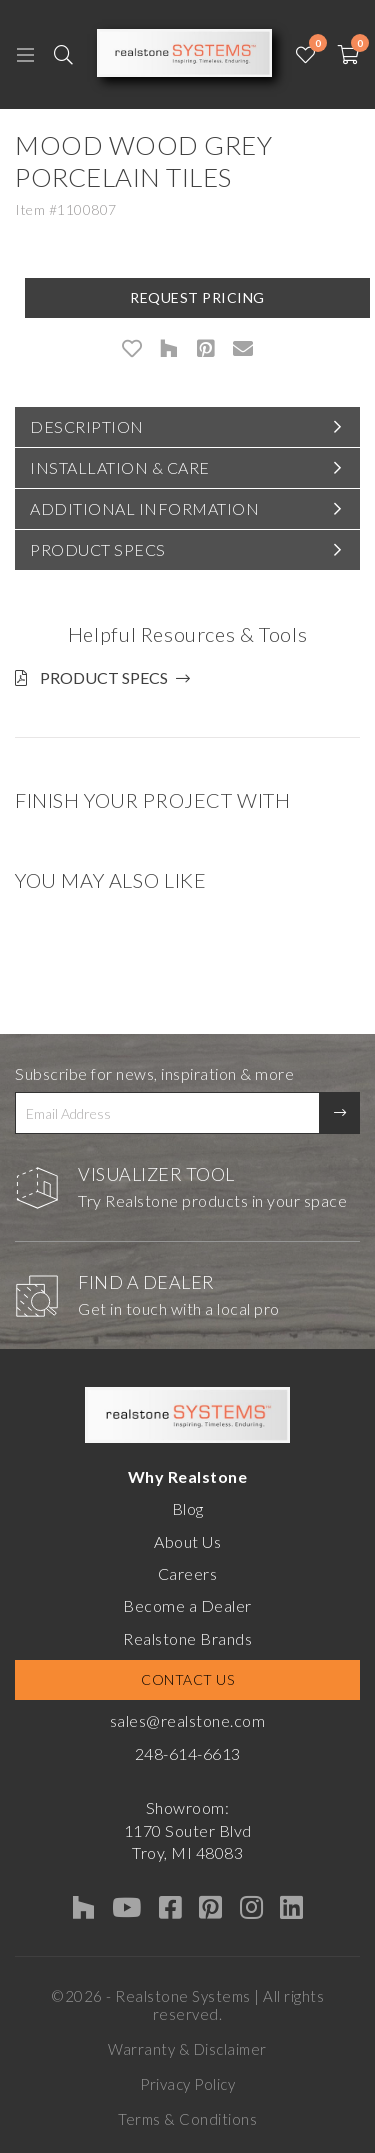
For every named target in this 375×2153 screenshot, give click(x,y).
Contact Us (187, 1679)
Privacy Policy (187, 2084)
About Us (187, 1541)
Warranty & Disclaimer (187, 2049)
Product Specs (98, 549)
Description (87, 426)
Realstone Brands (187, 1638)
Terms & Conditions (187, 2119)
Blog (188, 1508)
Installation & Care (120, 467)
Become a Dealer (187, 1605)
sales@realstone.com (188, 1720)
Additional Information (144, 508)
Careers (188, 1573)
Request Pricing (197, 297)
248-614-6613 (188, 1753)
